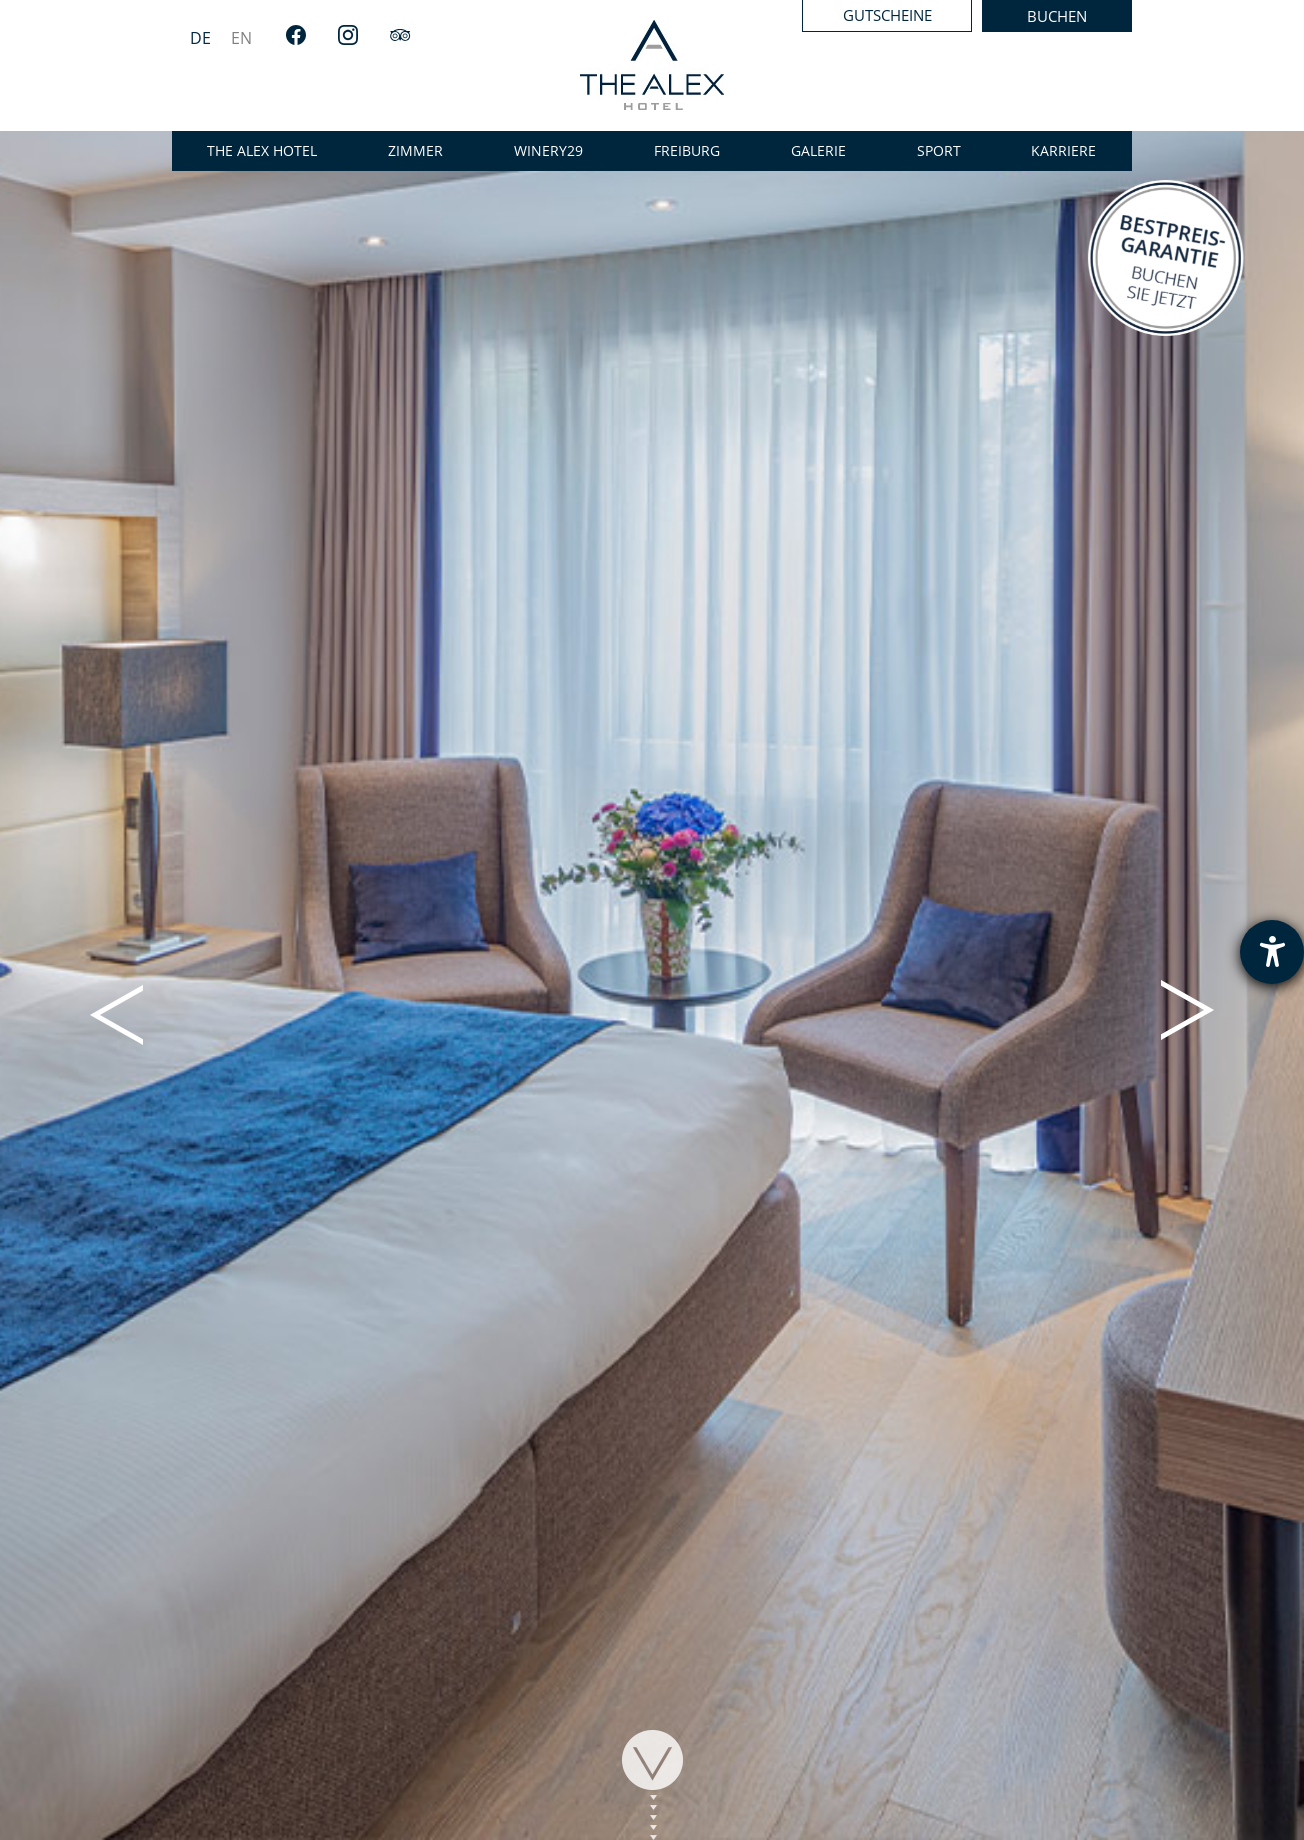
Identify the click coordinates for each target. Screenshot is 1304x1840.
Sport (939, 150)
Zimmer (415, 150)
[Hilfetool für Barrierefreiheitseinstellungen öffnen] (1272, 952)
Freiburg (687, 150)
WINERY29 (548, 150)
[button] (116, 1012)
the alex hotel (262, 150)
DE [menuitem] (200, 38)
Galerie (818, 150)
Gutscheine (887, 15)
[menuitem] (200, 37)
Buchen (1057, 16)
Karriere (1063, 150)
